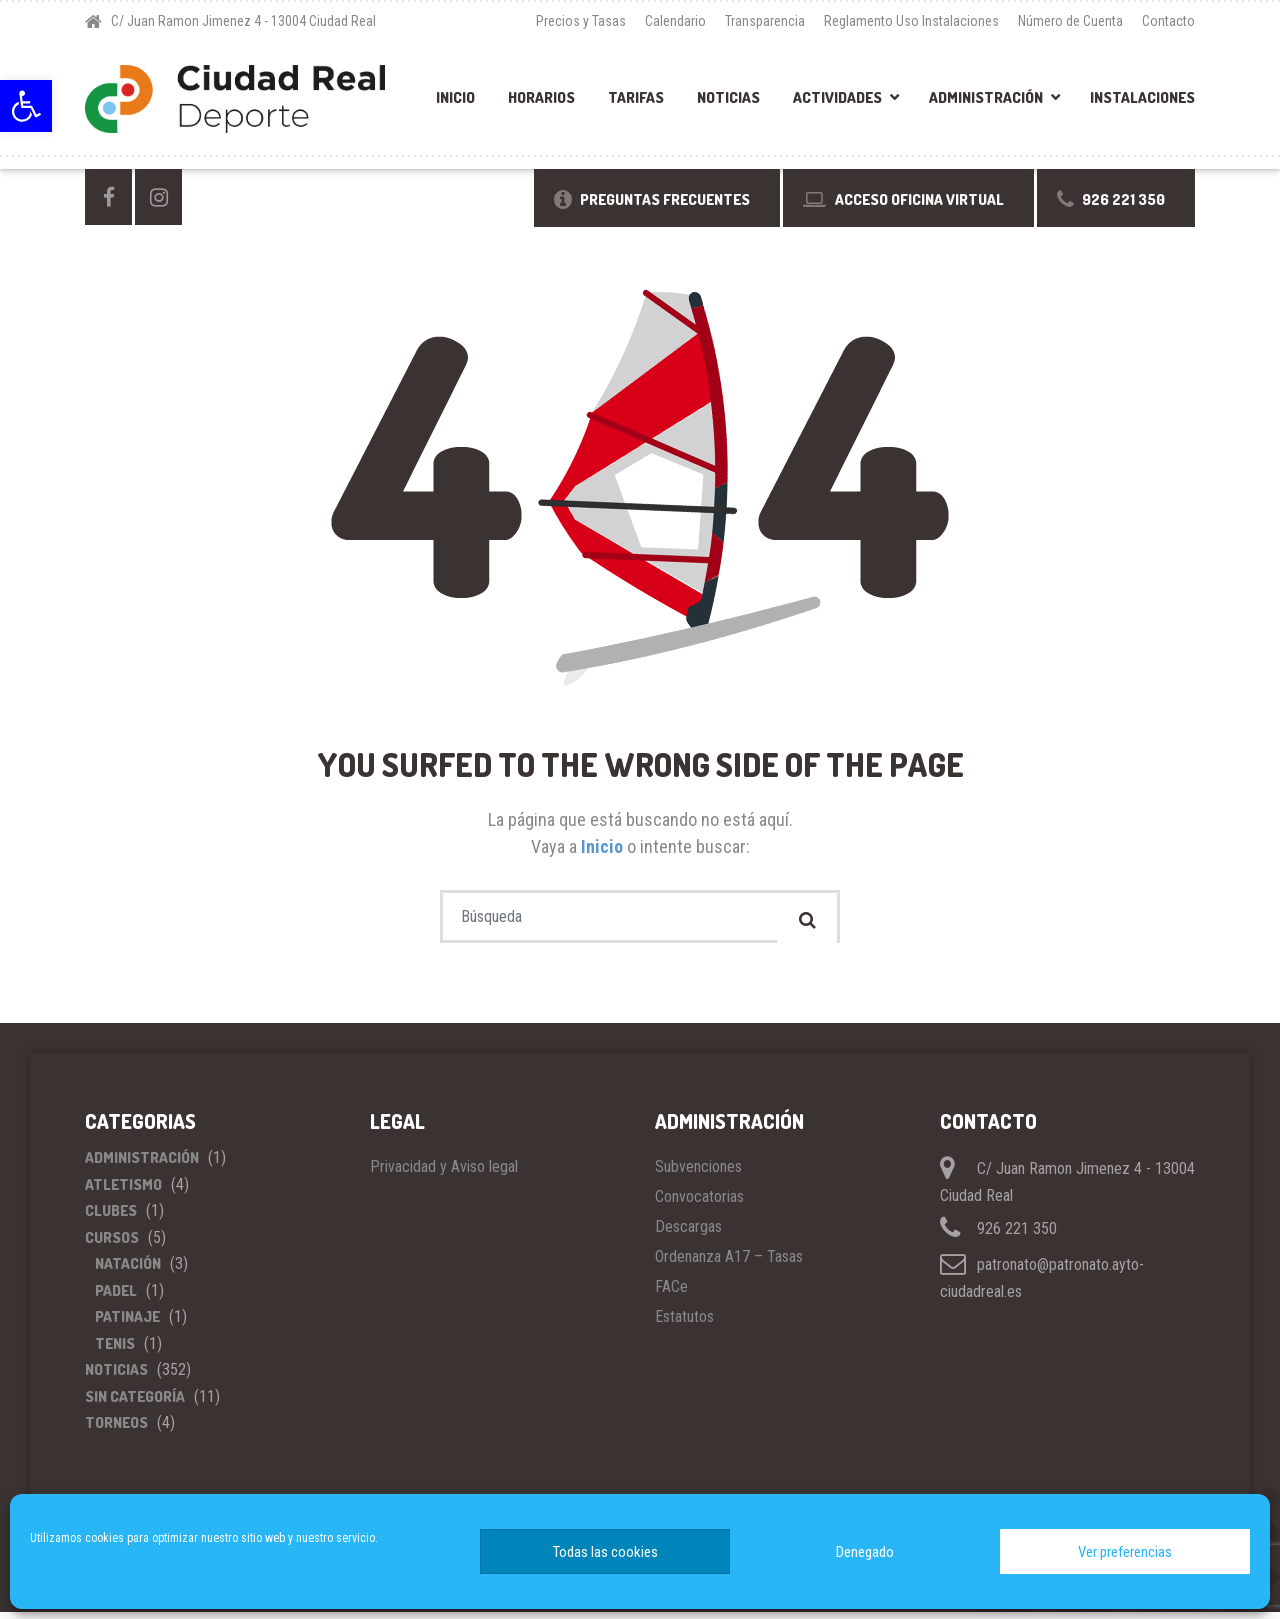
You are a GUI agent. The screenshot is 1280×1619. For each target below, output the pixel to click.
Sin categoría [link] (135, 1402)
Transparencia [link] (765, 21)
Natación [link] (128, 1270)
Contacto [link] (1168, 21)
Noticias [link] (728, 97)
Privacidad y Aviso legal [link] (444, 1173)
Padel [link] (116, 1296)
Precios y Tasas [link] (581, 21)
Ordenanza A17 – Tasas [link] (729, 1263)
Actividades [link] (837, 97)
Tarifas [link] (636, 97)
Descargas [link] (688, 1233)
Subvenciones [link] (698, 1173)
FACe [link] (671, 1293)
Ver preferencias (1125, 1552)
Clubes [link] (111, 1217)
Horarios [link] (541, 97)
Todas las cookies (605, 1552)
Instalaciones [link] (1142, 97)
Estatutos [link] (684, 1323)
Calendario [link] (675, 21)
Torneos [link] (116, 1429)
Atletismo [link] (123, 1190)
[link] (26, 106)
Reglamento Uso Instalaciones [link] (911, 21)
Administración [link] (986, 97)
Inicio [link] (455, 97)
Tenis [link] (115, 1349)
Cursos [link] (112, 1243)
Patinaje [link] (127, 1323)
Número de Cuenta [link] (1070, 21)
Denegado (865, 1552)
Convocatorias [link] (699, 1203)
